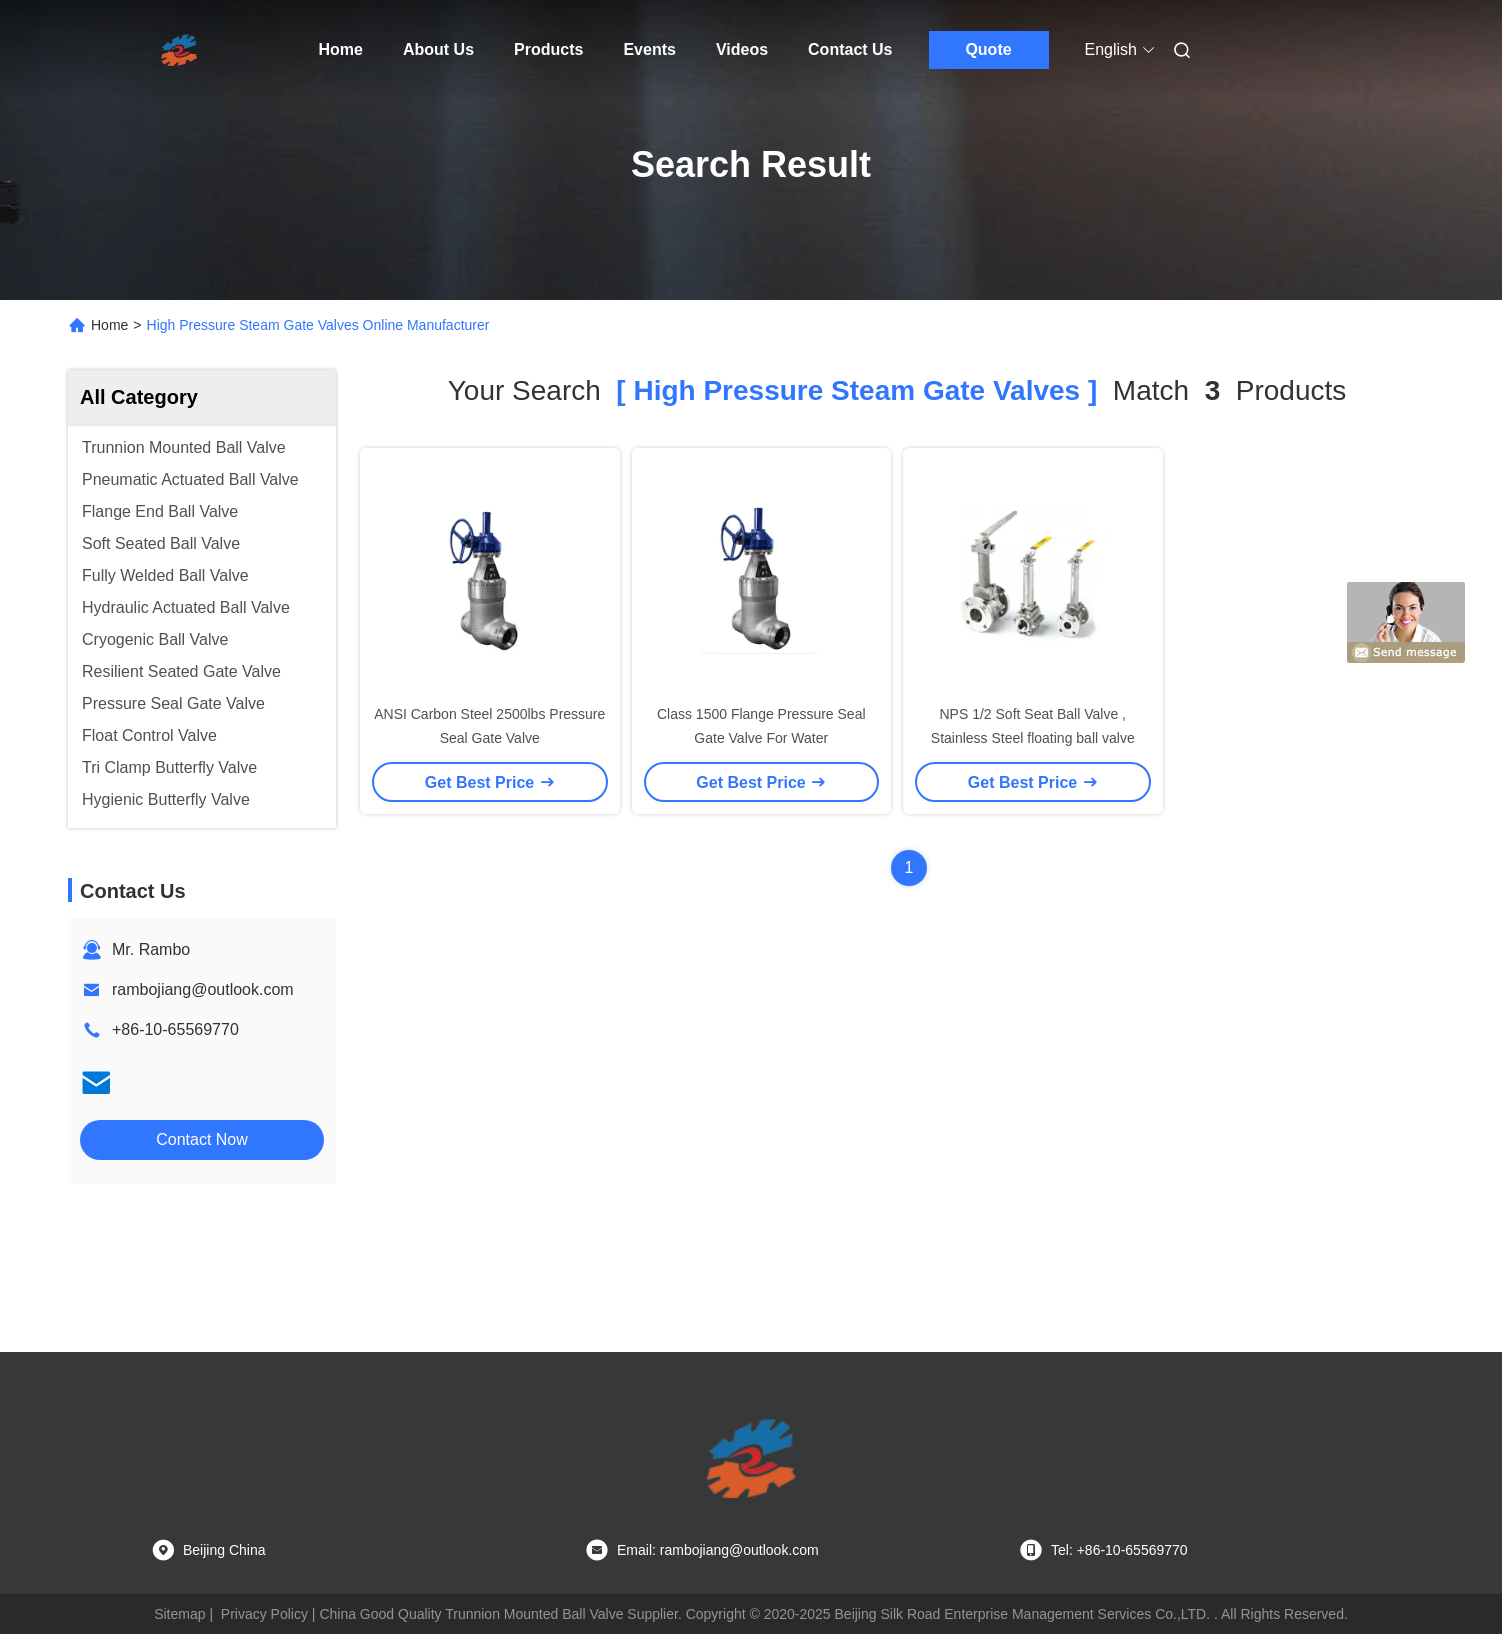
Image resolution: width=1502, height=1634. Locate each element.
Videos (742, 49)
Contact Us (850, 49)
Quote (988, 49)
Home (341, 49)
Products (548, 49)
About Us (438, 49)
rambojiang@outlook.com (203, 989)
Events (649, 49)
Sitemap (179, 1614)
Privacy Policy (264, 1614)
